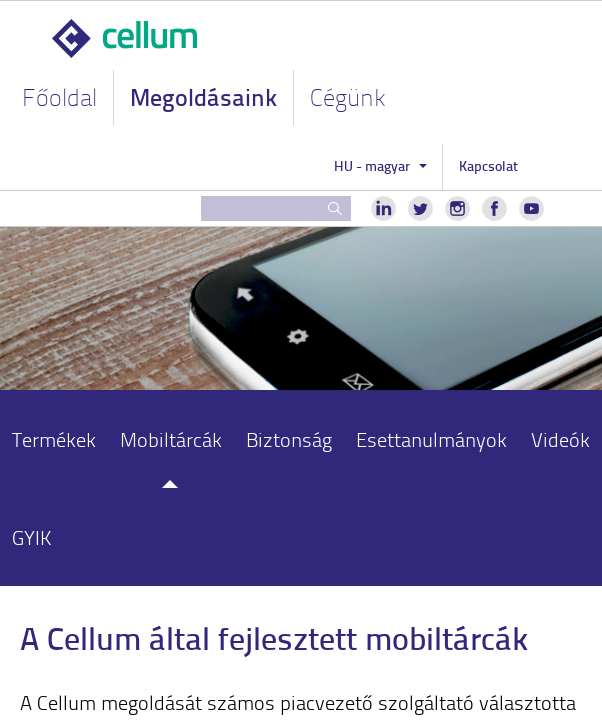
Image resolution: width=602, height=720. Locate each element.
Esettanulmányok (431, 439)
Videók (560, 439)
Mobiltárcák (171, 439)
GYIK (32, 537)
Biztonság (289, 439)
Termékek (54, 439)
